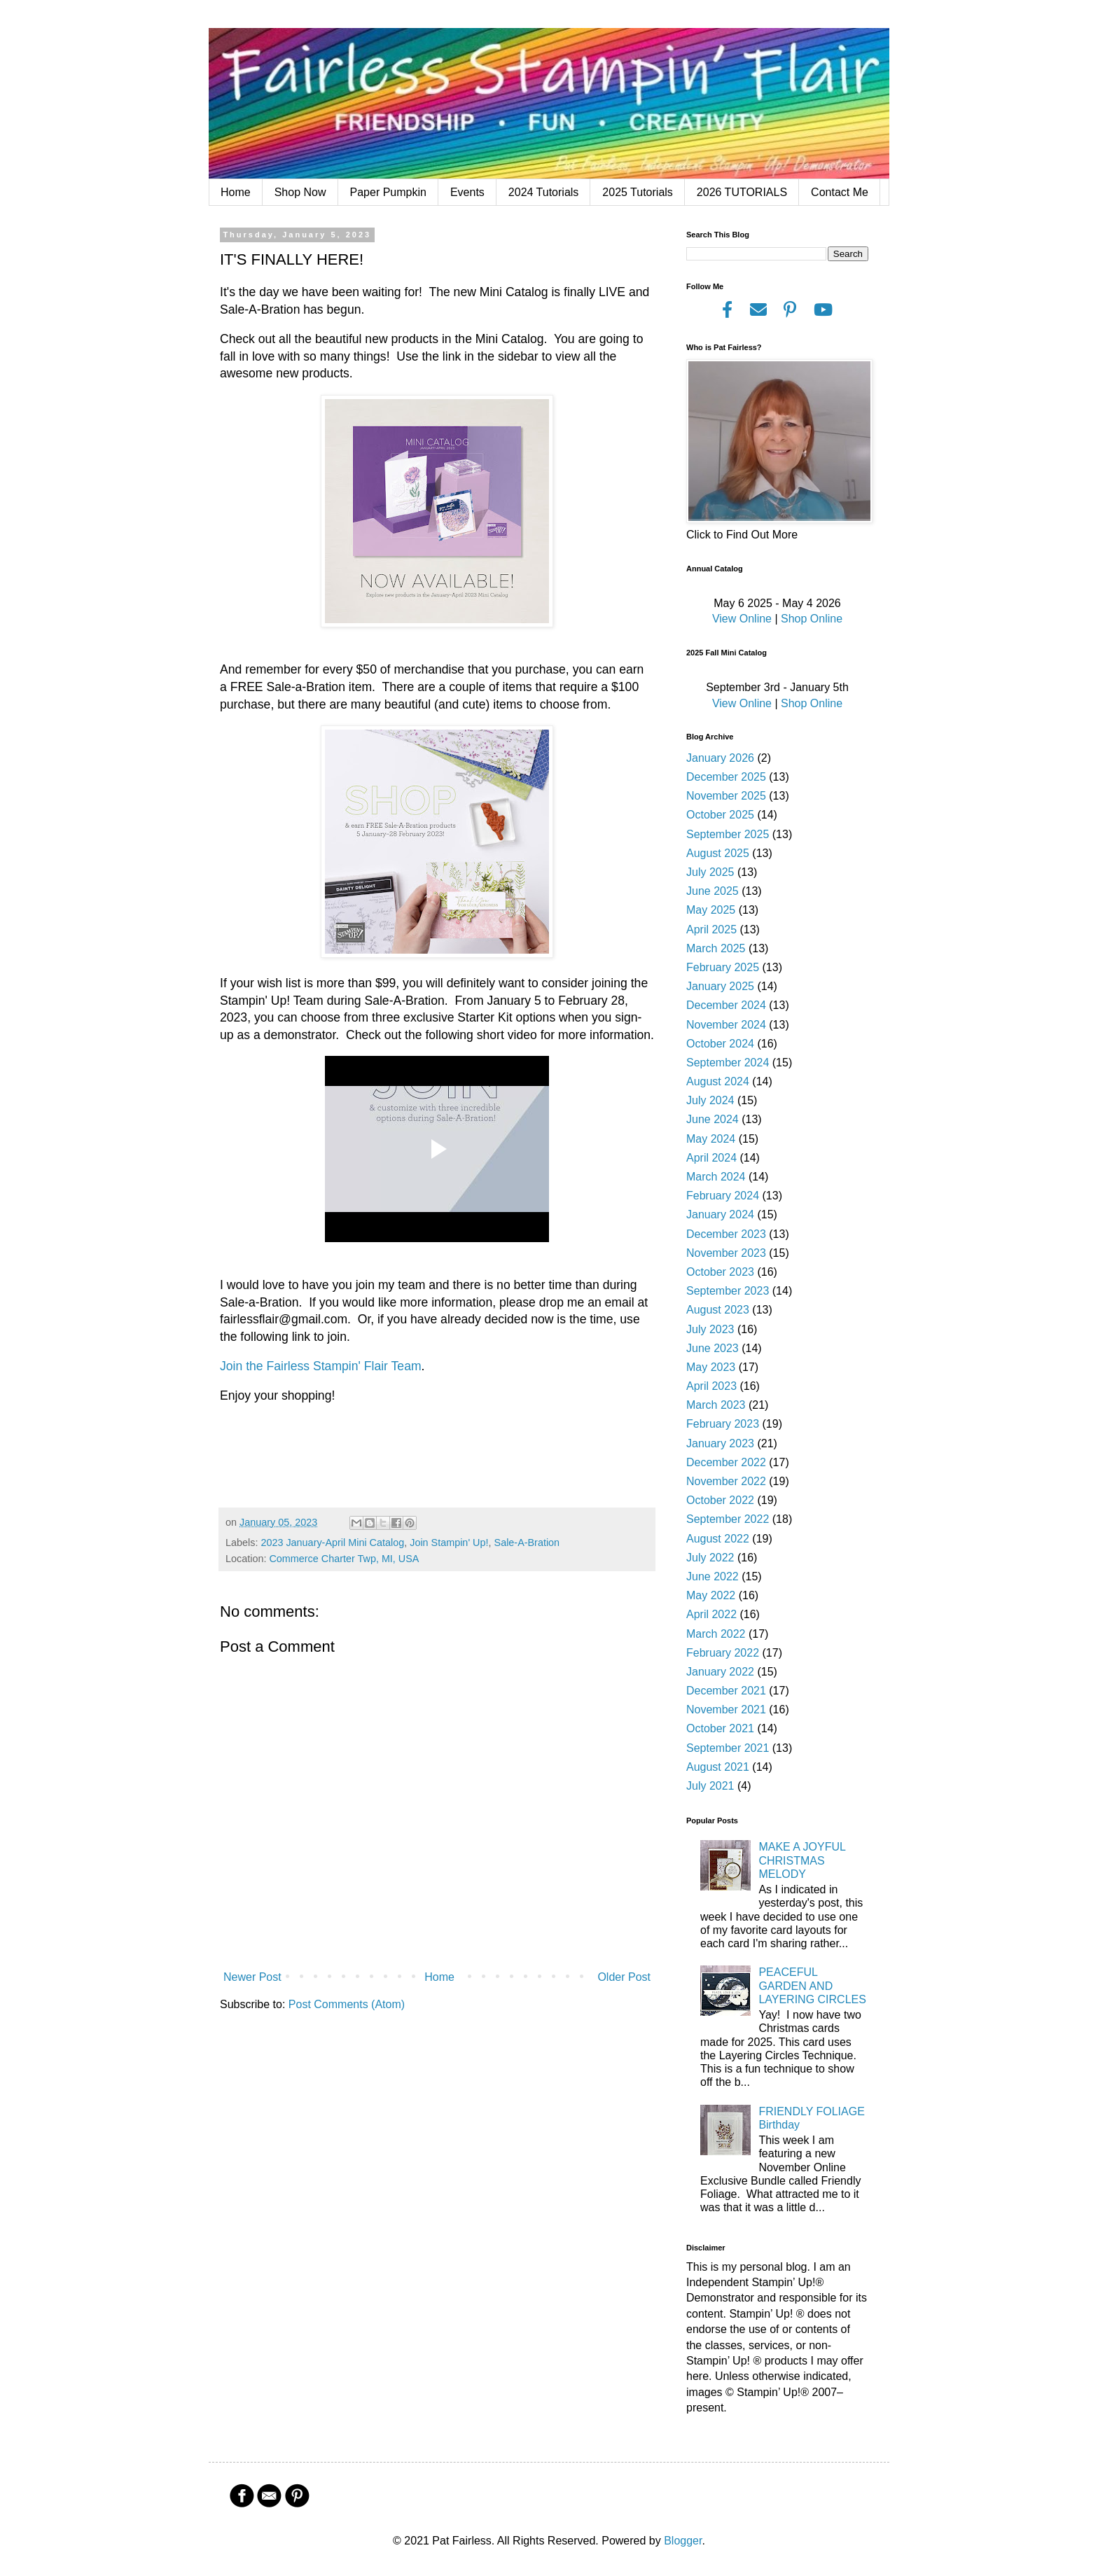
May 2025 (710, 910)
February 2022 (722, 1653)
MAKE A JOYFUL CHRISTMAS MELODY (801, 1860)
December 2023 (726, 1234)
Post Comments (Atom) (347, 2004)
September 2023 (727, 1291)
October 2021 (720, 1728)
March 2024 (716, 1177)
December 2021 (726, 1691)
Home (236, 192)
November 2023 (726, 1253)
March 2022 (716, 1634)
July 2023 (710, 1329)
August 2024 (717, 1081)
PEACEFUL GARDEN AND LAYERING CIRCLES (812, 1985)
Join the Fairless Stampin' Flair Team (321, 1366)
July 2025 (710, 872)
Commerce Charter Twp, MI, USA (344, 1558)
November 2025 (726, 796)
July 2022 (710, 1558)
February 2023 (722, 1424)
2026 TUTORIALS (742, 192)
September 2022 (727, 1519)
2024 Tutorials (543, 192)
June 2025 (712, 891)
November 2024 (726, 1025)
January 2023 (720, 1443)
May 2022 (710, 1595)
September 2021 (727, 1748)
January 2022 (720, 1672)
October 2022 (720, 1500)
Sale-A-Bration (527, 1542)
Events (467, 192)
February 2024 (722, 1196)
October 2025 (720, 815)
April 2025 (711, 929)
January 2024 (720, 1214)
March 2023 (716, 1405)
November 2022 (726, 1481)
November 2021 (726, 1709)
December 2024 (726, 1005)
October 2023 (720, 1272)
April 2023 (711, 1386)
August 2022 (717, 1539)
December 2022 (726, 1462)
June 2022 (712, 1576)
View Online (742, 619)
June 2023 (712, 1348)
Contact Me (839, 192)
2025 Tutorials (637, 192)
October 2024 (720, 1044)
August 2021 (717, 1767)
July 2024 (710, 1100)
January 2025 (720, 986)
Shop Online (811, 619)
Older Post (624, 1977)
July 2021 (710, 1786)
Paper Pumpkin (388, 192)
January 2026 (720, 758)
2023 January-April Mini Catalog (332, 1542)
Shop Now (300, 192)
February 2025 (722, 967)
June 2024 (712, 1119)
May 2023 (710, 1367)
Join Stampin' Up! (449, 1542)
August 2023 (717, 1310)
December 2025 (726, 777)
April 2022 (711, 1614)
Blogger (683, 2541)
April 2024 (711, 1158)
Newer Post (252, 1977)
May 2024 (710, 1139)
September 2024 (727, 1062)
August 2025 (717, 853)
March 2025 (716, 948)
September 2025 (727, 834)
